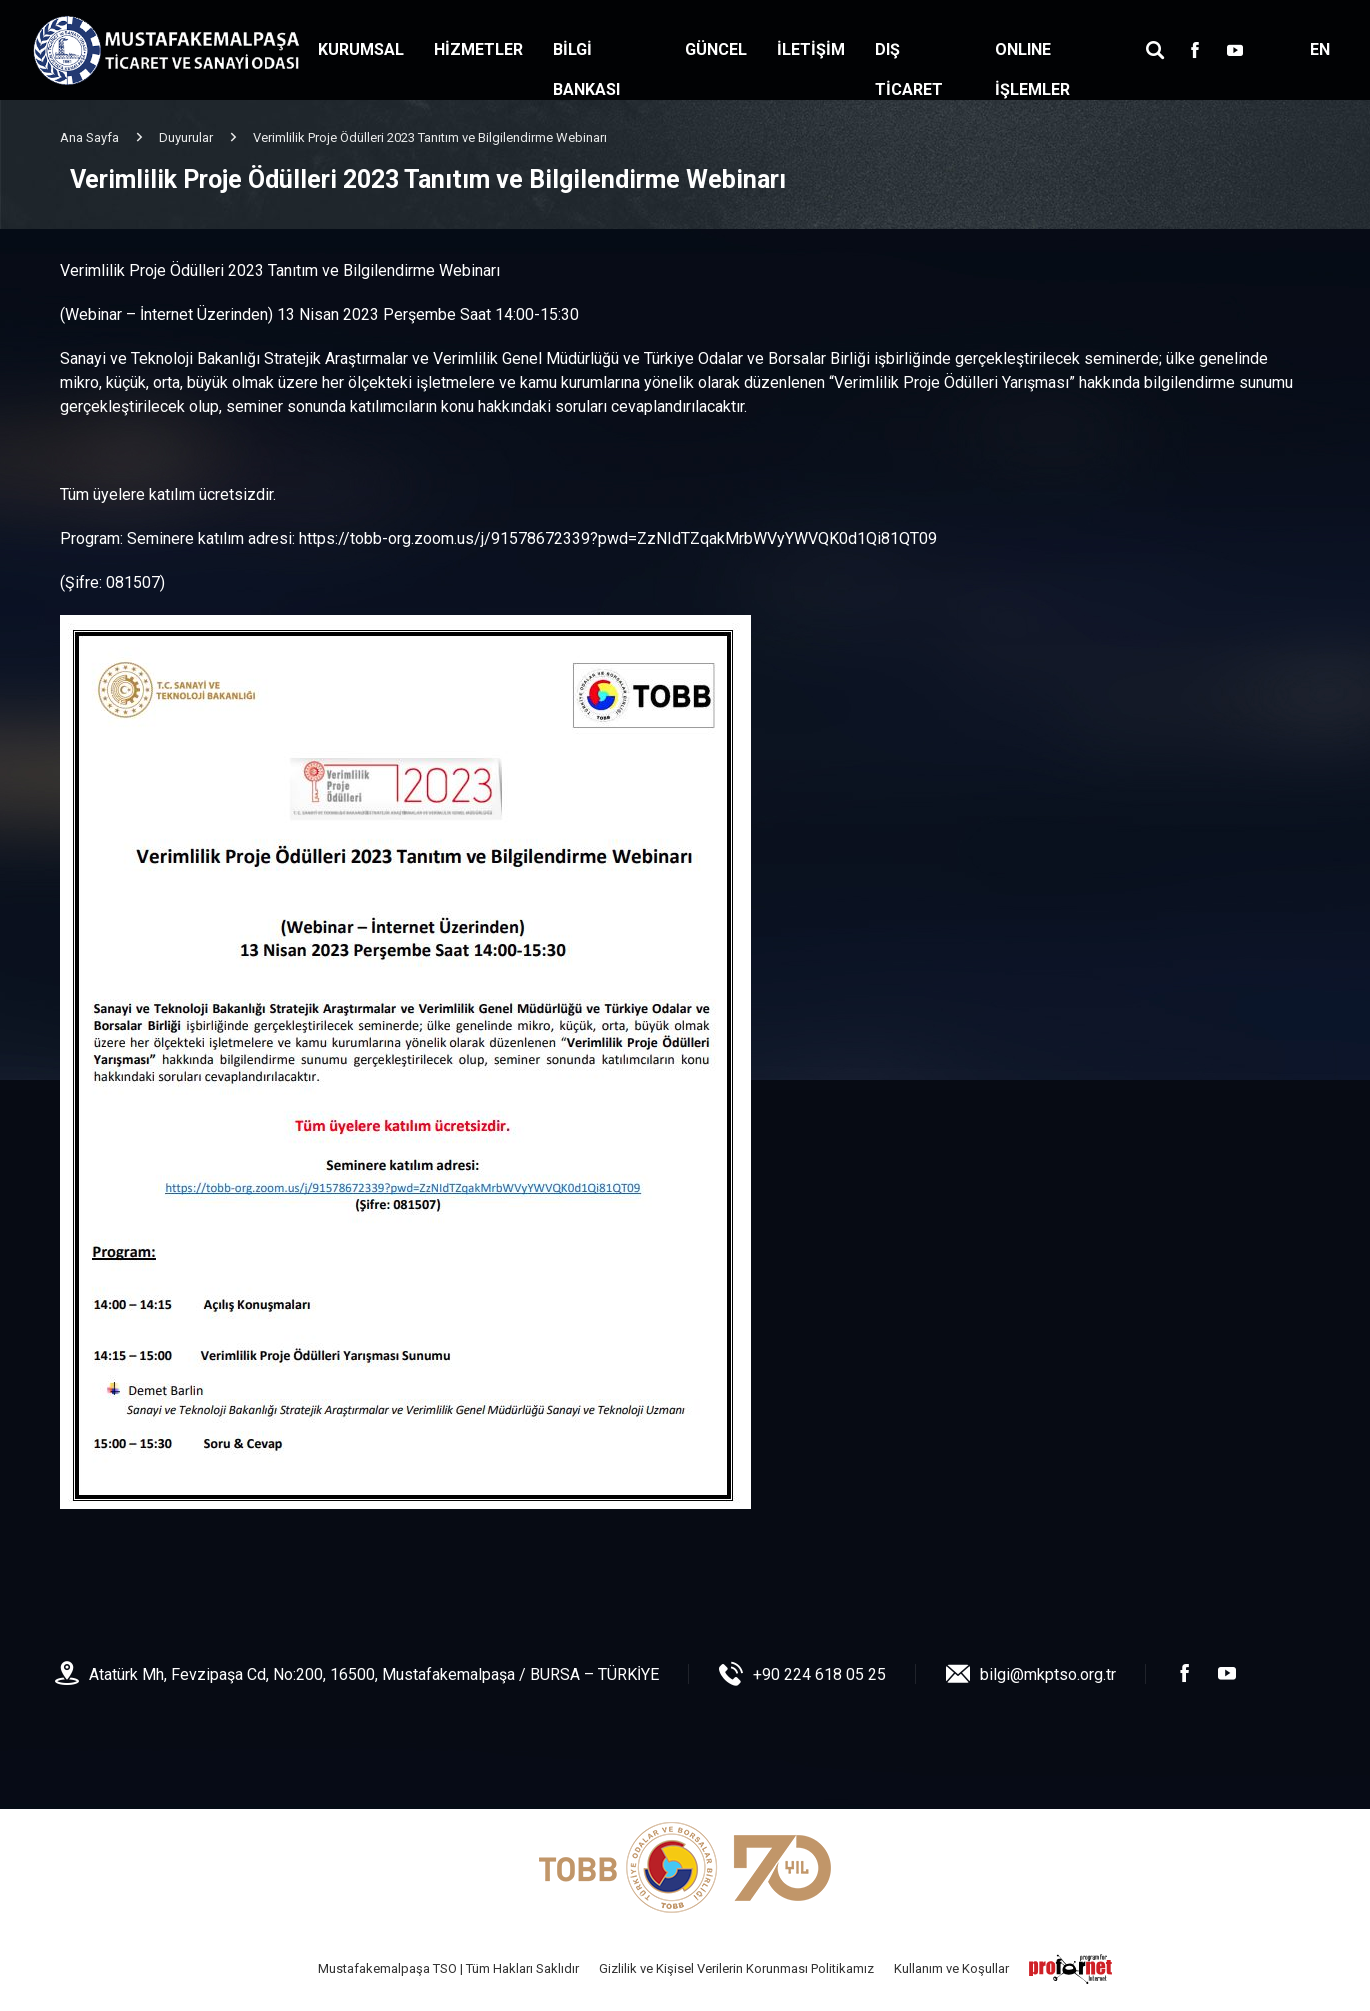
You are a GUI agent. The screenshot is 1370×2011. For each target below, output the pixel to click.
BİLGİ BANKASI (586, 69)
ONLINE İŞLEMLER (1032, 69)
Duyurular (186, 137)
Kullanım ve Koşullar (951, 1968)
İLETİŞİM (811, 49)
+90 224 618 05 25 (819, 1674)
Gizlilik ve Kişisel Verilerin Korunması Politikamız (736, 1968)
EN (1320, 49)
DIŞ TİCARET (909, 69)
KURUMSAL (361, 49)
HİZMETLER (478, 49)
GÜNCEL (716, 49)
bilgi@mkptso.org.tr (1048, 1674)
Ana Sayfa (89, 137)
